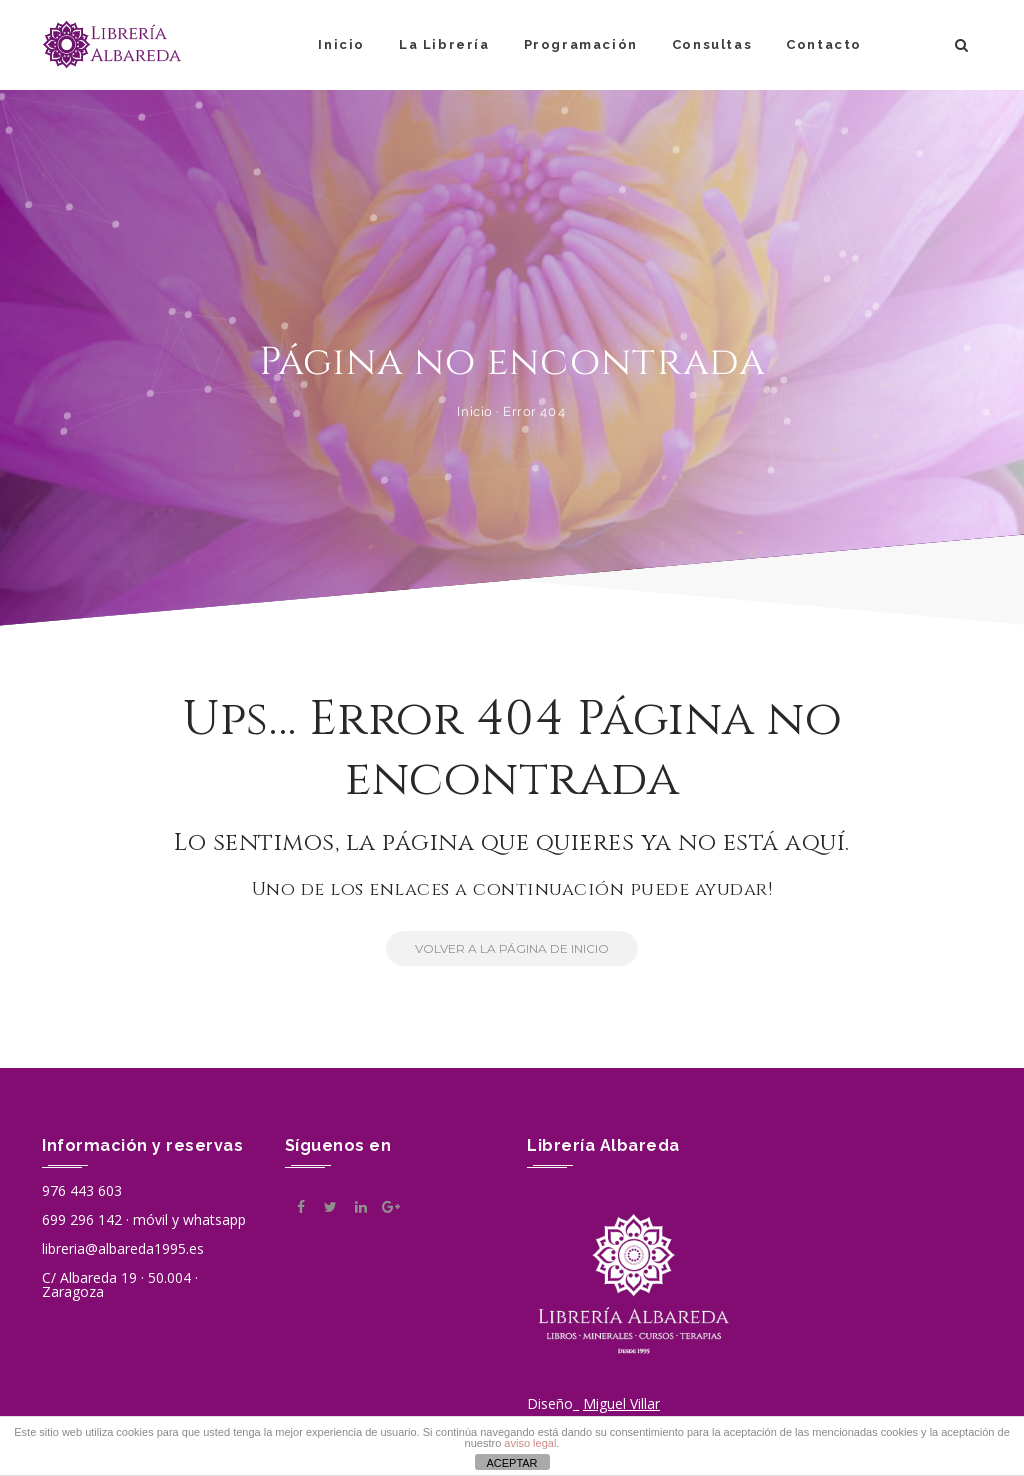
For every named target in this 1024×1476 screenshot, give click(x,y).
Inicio (341, 44)
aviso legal (530, 1443)
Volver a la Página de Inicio (497, 948)
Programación (581, 44)
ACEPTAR (511, 1463)
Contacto (824, 44)
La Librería (444, 44)
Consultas (712, 44)
